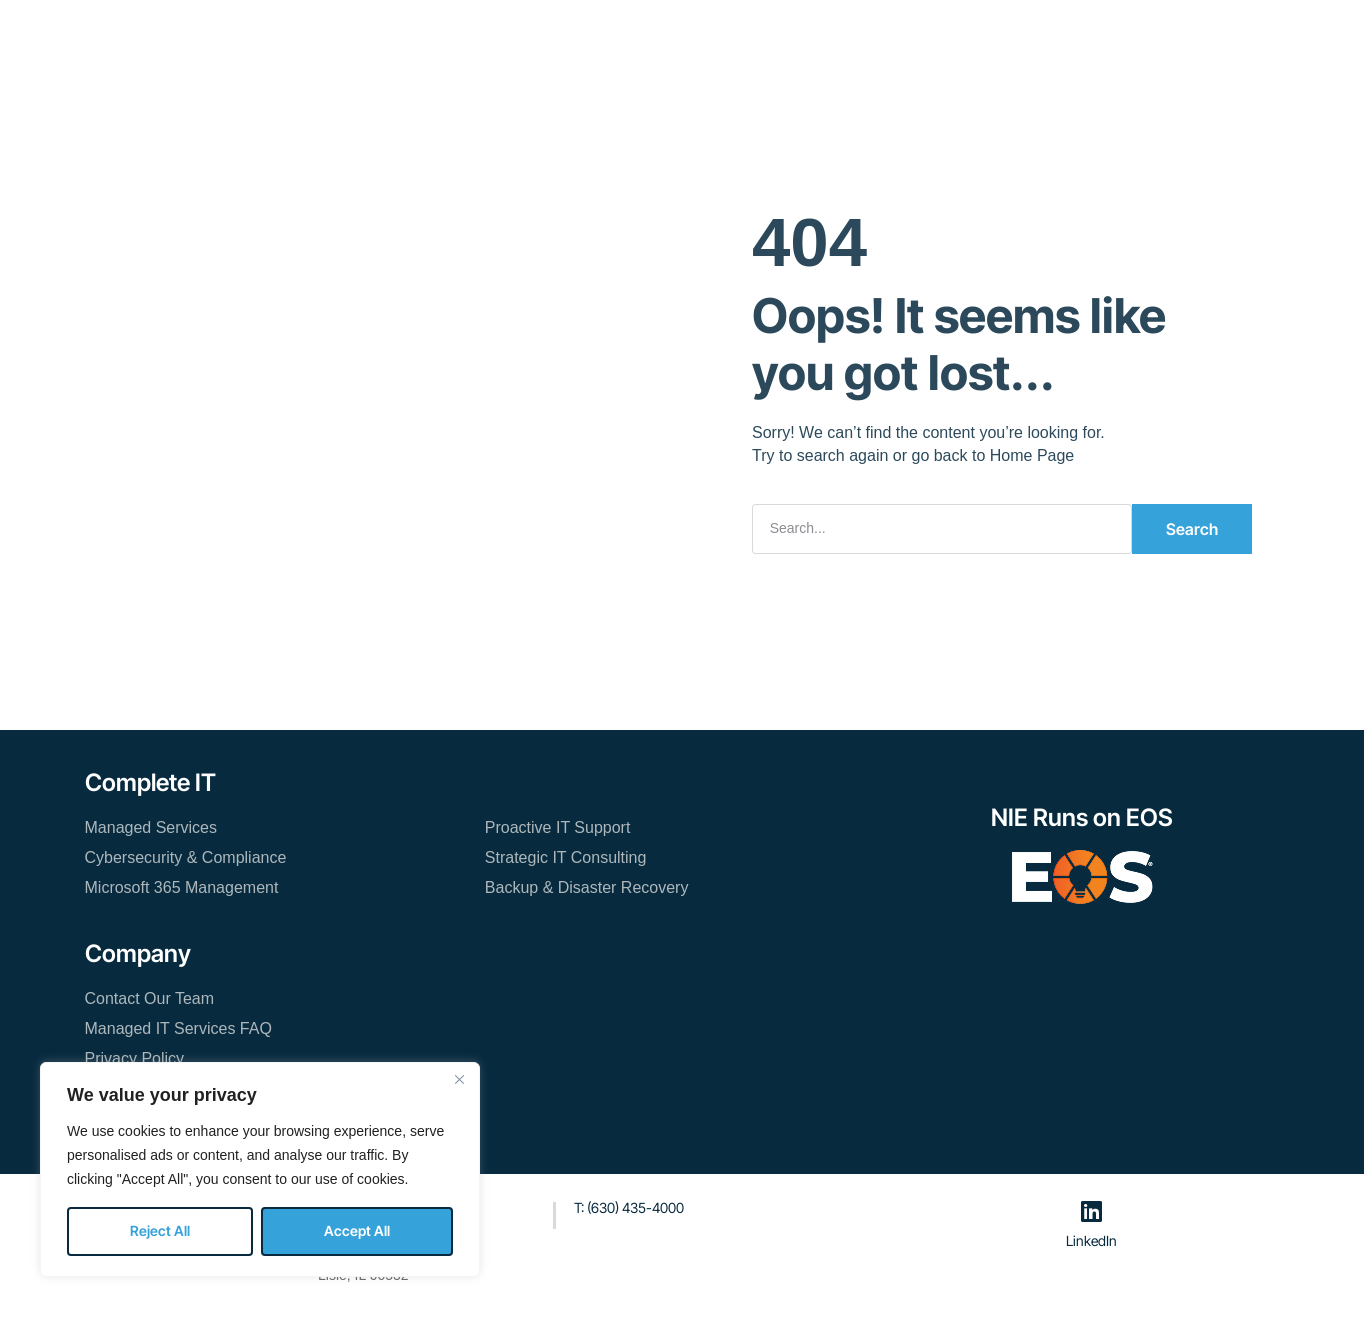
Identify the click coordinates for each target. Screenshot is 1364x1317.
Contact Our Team (857, 35)
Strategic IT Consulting (566, 856)
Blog (745, 35)
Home (315, 35)
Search (1192, 528)
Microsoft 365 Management (182, 886)
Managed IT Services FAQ (178, 1027)
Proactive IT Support (558, 826)
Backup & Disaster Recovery (587, 886)
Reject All (160, 1230)
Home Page (1032, 454)
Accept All (357, 1230)
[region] (260, 1169)
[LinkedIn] (1092, 1210)
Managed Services (151, 826)
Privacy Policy (135, 1057)
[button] (1087, 37)
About (676, 35)
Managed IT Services (442, 35)
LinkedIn (1091, 1239)
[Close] (459, 1079)
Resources (585, 35)
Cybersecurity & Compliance (186, 856)
